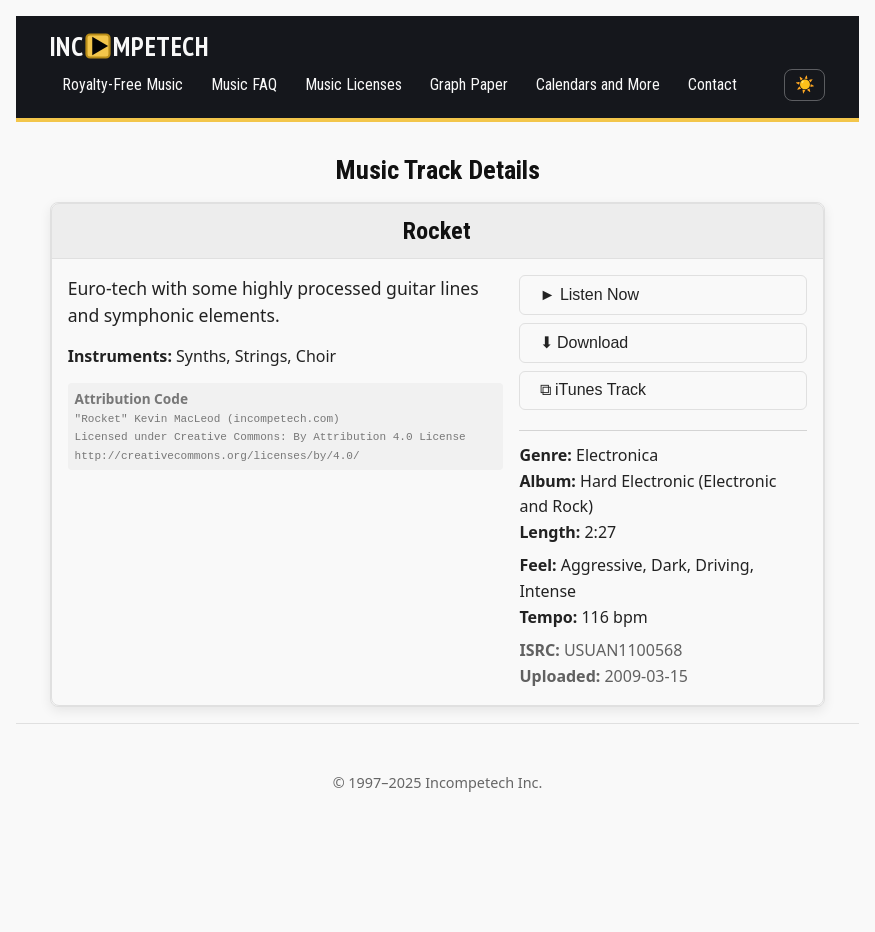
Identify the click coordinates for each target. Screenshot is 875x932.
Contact (712, 84)
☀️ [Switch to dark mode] (805, 84)
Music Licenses (353, 84)
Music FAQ (244, 84)
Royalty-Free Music (122, 84)
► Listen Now (589, 294)
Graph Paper (469, 84)
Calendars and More (598, 84)
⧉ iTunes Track (593, 389)
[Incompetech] (129, 46)
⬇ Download (584, 342)
